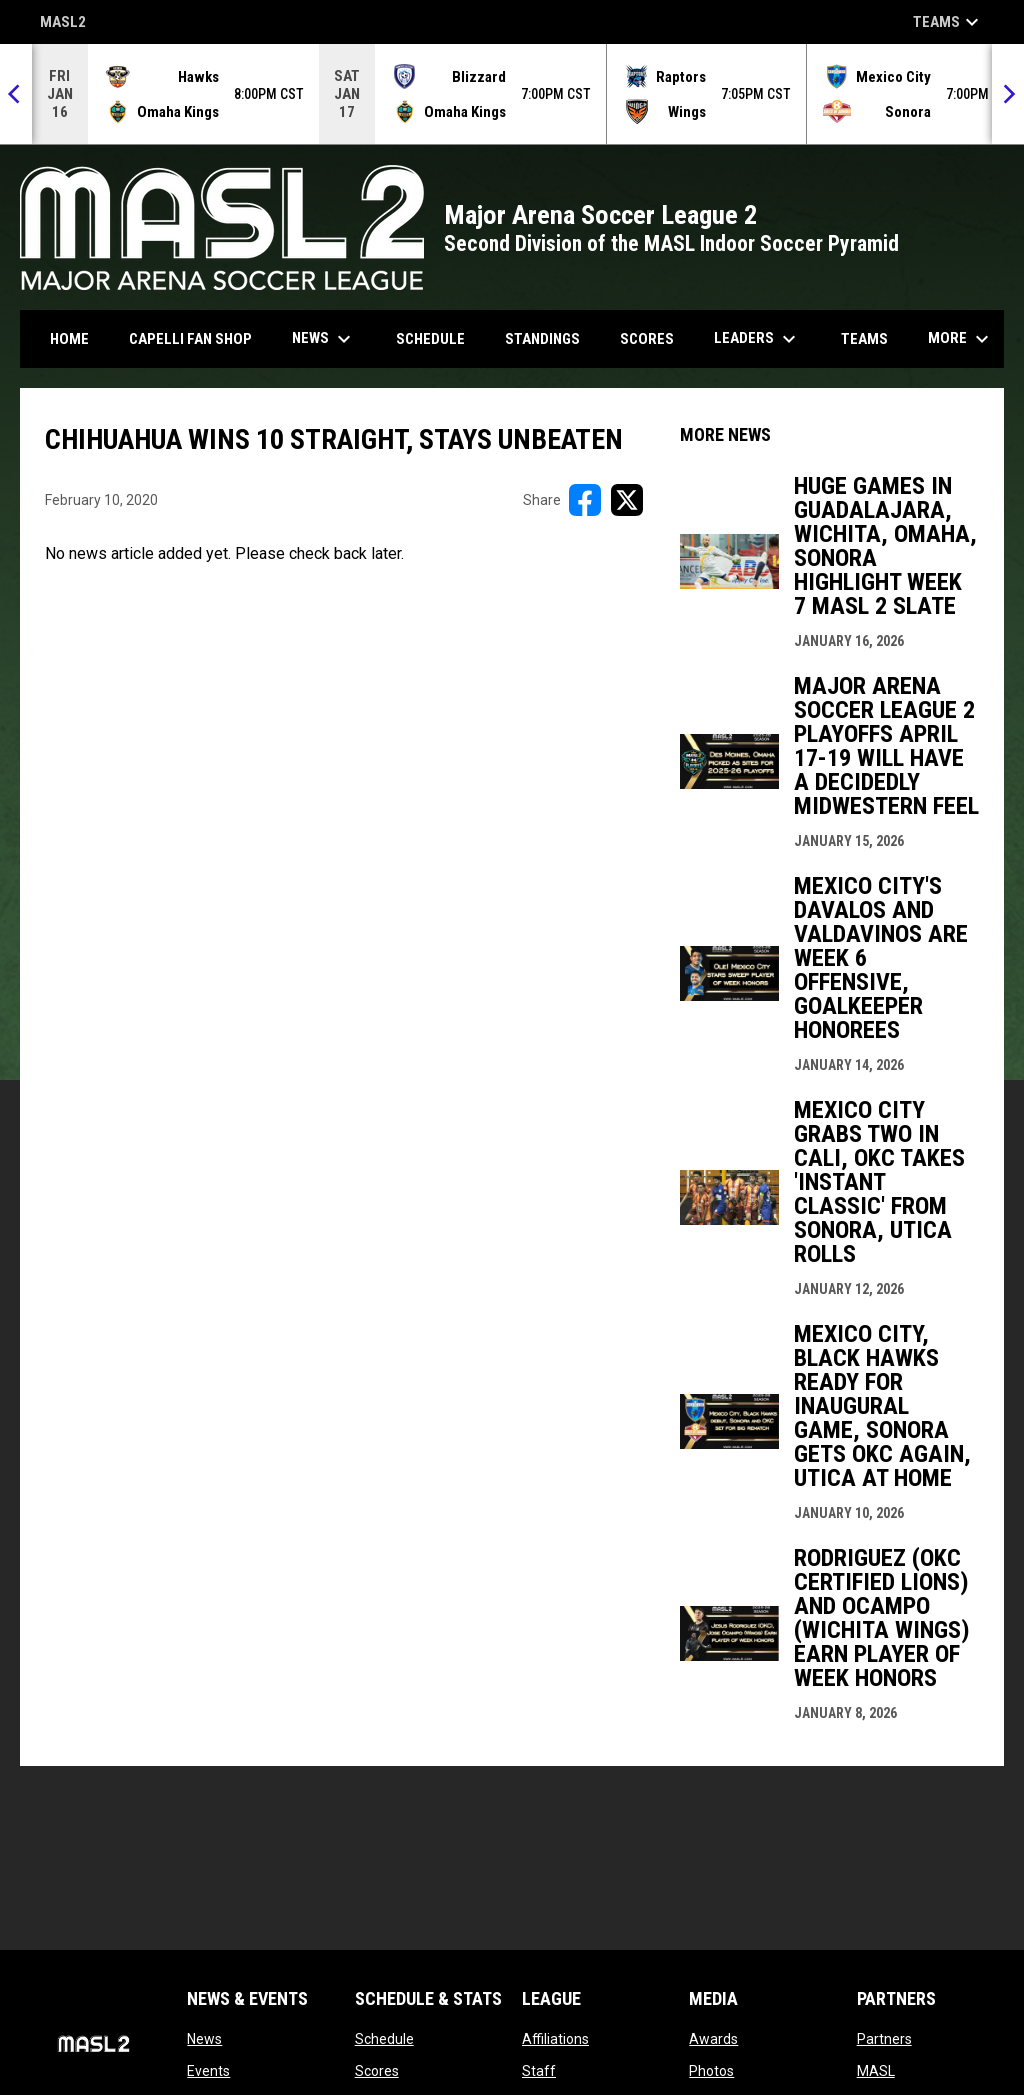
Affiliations (555, 2039)
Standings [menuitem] (542, 339)
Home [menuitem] (69, 339)
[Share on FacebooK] (585, 500)
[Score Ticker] (512, 94)
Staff (539, 2071)
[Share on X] (627, 500)
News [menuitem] (324, 339)
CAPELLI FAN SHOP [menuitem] (198, 338)
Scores (377, 2071)
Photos (711, 2071)
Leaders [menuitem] (757, 339)
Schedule (384, 2039)
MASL (876, 2071)
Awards (713, 2039)
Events (208, 2071)
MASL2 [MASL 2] (63, 23)
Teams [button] (948, 22)
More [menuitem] (961, 339)
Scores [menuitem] (647, 339)
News (204, 2039)
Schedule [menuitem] (430, 339)
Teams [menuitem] (864, 339)
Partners (884, 2039)
